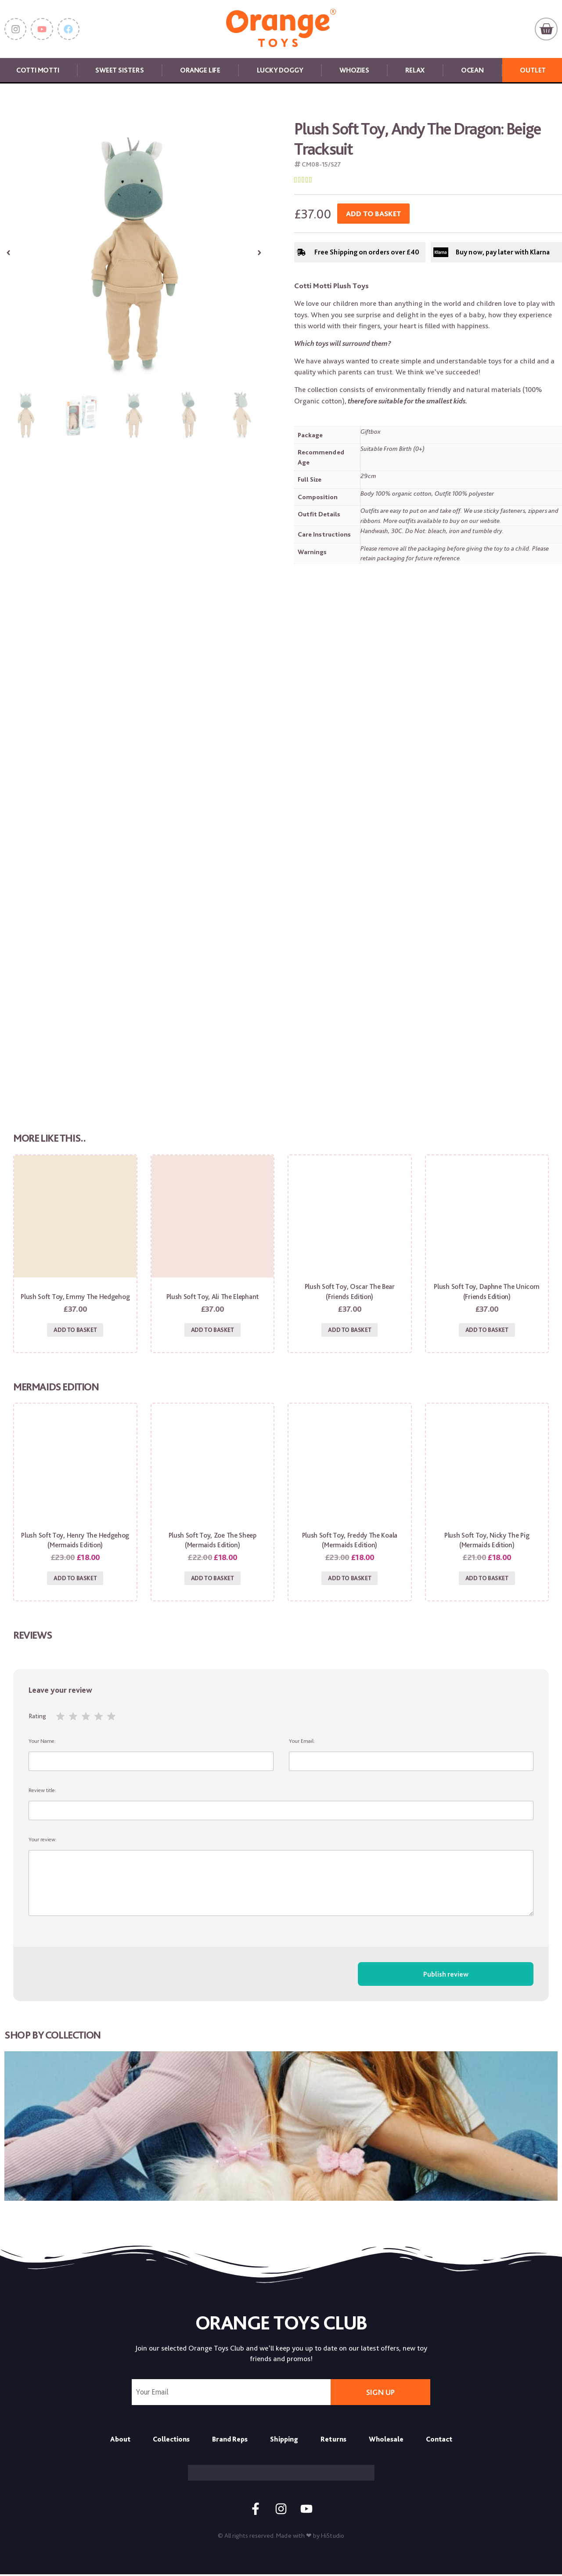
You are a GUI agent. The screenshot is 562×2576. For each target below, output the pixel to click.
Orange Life (200, 70)
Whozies (354, 70)
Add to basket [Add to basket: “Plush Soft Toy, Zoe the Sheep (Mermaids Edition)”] (212, 1579)
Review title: (281, 1804)
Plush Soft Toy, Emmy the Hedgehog (75, 1296)
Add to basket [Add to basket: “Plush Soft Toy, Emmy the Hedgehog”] (75, 1330)
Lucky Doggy (280, 70)
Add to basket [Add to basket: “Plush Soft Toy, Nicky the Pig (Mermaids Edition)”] (487, 1579)
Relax (415, 70)
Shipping (284, 2440)
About (120, 2440)
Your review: (281, 1878)
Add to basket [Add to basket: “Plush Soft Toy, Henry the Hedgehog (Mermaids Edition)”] (75, 1579)
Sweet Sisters (119, 70)
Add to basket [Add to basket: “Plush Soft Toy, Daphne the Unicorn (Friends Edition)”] (487, 1330)
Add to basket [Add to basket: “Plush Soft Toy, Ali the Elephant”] (212, 1330)
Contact (439, 2440)
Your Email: (411, 1755)
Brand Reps (230, 2440)
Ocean (472, 70)
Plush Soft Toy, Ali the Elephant (212, 1296)
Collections (171, 2440)
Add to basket (373, 213)
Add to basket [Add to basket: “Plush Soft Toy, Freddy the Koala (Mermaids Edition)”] (349, 1579)
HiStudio (332, 2537)
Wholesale (386, 2440)
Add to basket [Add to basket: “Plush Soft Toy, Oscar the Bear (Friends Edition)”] (349, 1330)
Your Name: (151, 1755)
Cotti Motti (37, 70)
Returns (333, 2440)
